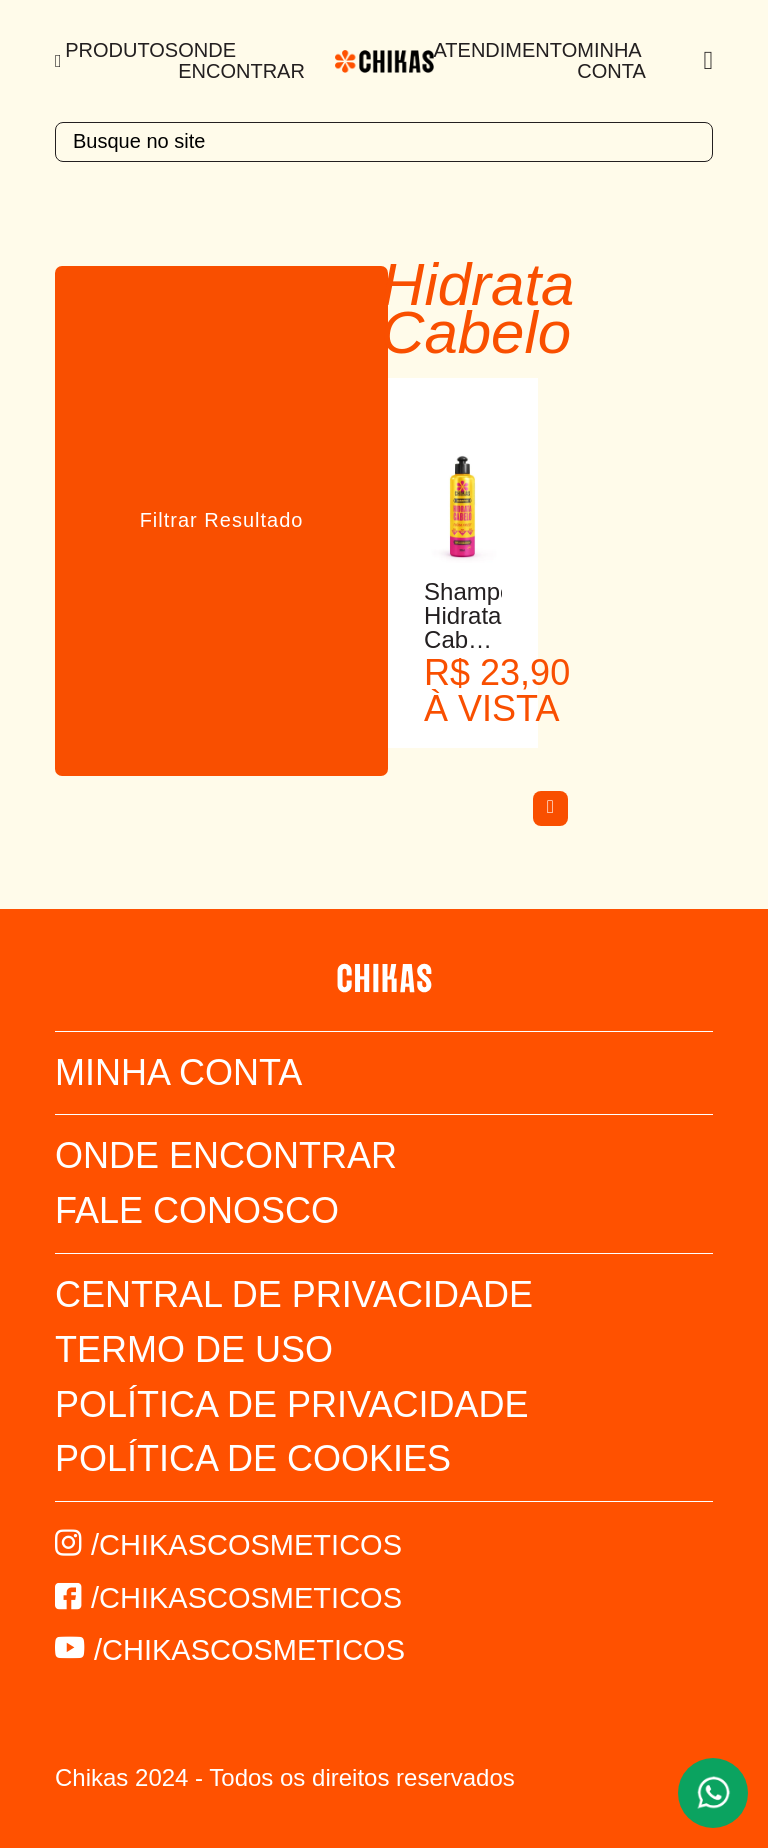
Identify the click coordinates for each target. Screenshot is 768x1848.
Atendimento (506, 50)
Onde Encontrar (241, 60)
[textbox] (384, 142)
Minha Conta (611, 60)
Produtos (121, 50)
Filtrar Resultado (222, 520)
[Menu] (60, 61)
